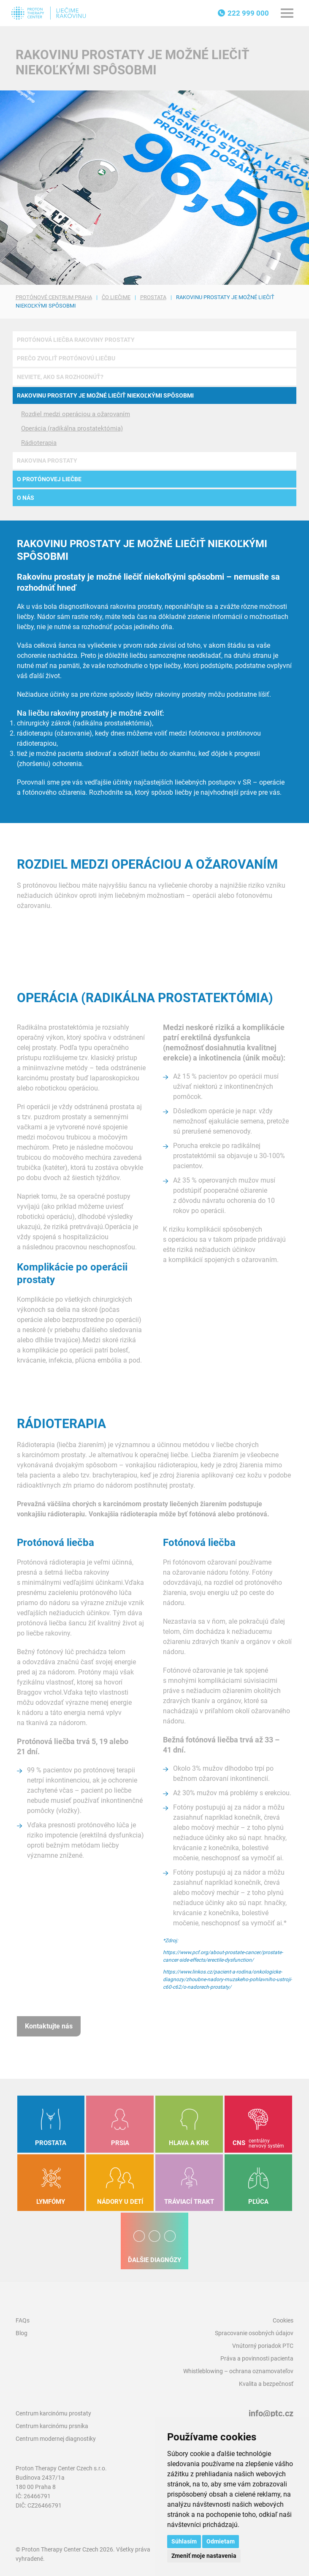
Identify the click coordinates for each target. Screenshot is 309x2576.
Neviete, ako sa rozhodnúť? (60, 376)
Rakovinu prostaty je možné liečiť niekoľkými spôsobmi (105, 395)
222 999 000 (248, 13)
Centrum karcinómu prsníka (52, 2426)
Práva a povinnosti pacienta (256, 2358)
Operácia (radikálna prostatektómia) (72, 428)
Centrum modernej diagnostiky (56, 2438)
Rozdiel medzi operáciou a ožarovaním (75, 414)
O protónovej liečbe (49, 479)
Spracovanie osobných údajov (254, 2333)
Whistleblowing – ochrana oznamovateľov (238, 2371)
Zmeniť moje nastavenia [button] (203, 2555)
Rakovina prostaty (47, 460)
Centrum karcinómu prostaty (53, 2413)
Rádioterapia (39, 443)
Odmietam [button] (220, 2541)
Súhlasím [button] (184, 2541)
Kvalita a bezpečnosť (266, 2383)
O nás (25, 497)
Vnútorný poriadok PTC (262, 2345)
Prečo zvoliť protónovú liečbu (66, 358)
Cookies (283, 2320)
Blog (21, 2333)
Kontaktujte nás (49, 2026)
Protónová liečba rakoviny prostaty (76, 339)
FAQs (23, 2320)
